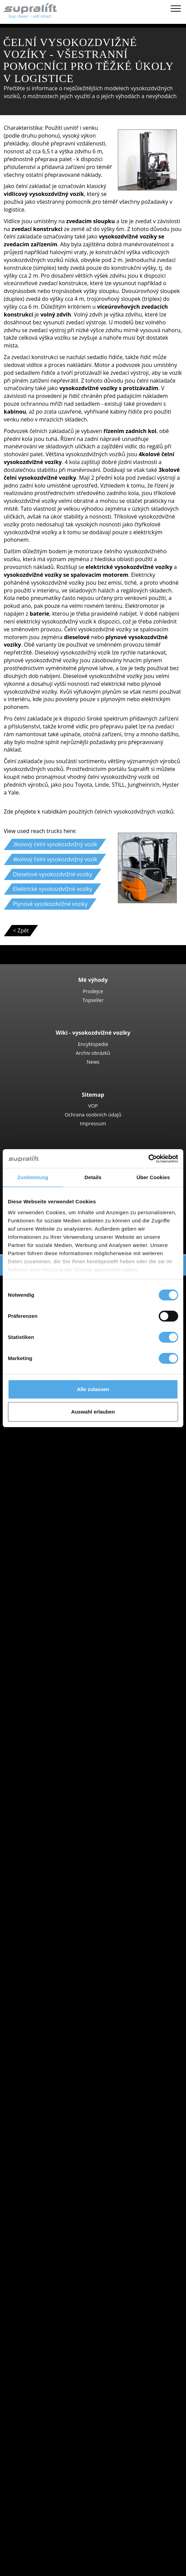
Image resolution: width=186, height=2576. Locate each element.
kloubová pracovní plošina (74, 2384)
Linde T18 (67, 1583)
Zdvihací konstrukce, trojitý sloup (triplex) (93, 2291)
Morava (50, 1925)
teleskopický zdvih (64, 2400)
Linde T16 (67, 1551)
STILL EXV (67, 1621)
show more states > (66, 1909)
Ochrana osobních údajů (93, 1114)
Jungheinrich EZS (76, 1792)
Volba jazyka (29, 2568)
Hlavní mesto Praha (65, 1832)
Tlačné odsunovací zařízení (75, 2236)
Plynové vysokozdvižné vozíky (78, 2042)
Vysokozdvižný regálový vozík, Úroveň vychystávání (105, 1761)
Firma (34, 2478)
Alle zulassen (93, 1389)
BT (44, 1964)
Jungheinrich (57, 1980)
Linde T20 (67, 1575)
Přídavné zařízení (49, 2229)
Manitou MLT (71, 1458)
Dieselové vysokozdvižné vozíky (80, 2026)
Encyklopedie (93, 1043)
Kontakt (37, 2485)
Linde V (64, 1730)
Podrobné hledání (50, 2081)
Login (34, 2541)
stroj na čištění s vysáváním (75, 2361)
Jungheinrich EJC (75, 1606)
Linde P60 (67, 1808)
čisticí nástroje (45, 2337)
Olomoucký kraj (60, 1894)
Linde (48, 1987)
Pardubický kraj (60, 1902)
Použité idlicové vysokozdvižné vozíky (88, 2065)
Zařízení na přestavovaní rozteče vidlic (89, 2252)
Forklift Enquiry (46, 2073)
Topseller (93, 1000)
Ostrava (51, 1933)
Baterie (50, 2314)
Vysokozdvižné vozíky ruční (75, 1598)
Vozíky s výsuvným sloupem (76, 1652)
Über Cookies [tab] (153, 1177)
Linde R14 (67, 1676)
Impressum (93, 1123)
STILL (47, 1995)
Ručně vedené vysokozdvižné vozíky (86, 1536)
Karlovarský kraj (61, 1855)
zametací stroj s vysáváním (74, 2353)
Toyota (49, 2003)
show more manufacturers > (77, 2011)
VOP (93, 1105)
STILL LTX (66, 1785)
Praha (48, 1940)
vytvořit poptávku (49, 2423)
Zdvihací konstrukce (52, 2267)
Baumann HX (71, 1512)
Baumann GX (71, 1505)
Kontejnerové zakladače (71, 1474)
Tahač (48, 1769)
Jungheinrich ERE (76, 1567)
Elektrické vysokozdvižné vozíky (80, 2034)
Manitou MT (70, 1442)
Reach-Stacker (59, 1481)
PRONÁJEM (28, 2524)
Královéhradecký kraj (67, 1871)
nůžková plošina (61, 2345)
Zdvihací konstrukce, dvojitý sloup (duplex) (94, 2283)
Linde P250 (68, 1777)
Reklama (38, 2501)
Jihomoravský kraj (63, 1847)
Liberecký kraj (58, 1878)
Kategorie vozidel (49, 2088)
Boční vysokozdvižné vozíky (75, 1489)
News (93, 1061)
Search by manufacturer (58, 1956)
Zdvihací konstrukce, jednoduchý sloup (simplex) (102, 2275)
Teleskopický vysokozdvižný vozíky (84, 1434)
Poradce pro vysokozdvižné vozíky (56, 2532)
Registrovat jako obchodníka (63, 2551)
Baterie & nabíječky (51, 2306)
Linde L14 (67, 1614)
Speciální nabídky (49, 2096)
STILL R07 (67, 1800)
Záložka (23, 2560)
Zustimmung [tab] (32, 1177)
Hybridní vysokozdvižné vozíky (79, 2057)
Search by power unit (54, 2018)
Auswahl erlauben (93, 1412)
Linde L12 (67, 1637)
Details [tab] (93, 1177)
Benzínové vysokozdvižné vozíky (81, 2049)
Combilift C (68, 1497)
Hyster (49, 1972)
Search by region (48, 1917)
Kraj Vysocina (58, 1863)
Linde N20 (67, 1738)
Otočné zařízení (60, 2244)
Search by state (46, 1824)
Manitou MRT (72, 1450)
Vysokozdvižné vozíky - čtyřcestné (83, 1528)
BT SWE (64, 1629)
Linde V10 (67, 1746)
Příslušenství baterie (66, 2330)
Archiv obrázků (93, 1052)
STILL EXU (67, 1559)
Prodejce (93, 991)
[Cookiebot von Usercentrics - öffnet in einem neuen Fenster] (148, 1158)
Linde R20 (67, 1691)
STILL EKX (67, 1715)
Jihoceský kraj (58, 1839)
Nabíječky (53, 2322)
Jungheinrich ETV (76, 1668)
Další (47, 2260)
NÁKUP (23, 2516)
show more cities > (64, 1948)
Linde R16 (67, 1683)
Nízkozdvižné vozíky (66, 1543)
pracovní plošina (48, 2376)
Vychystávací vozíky (65, 1707)
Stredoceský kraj (61, 2158)
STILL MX (66, 1660)
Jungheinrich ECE (76, 1723)
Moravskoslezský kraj (67, 1886)
